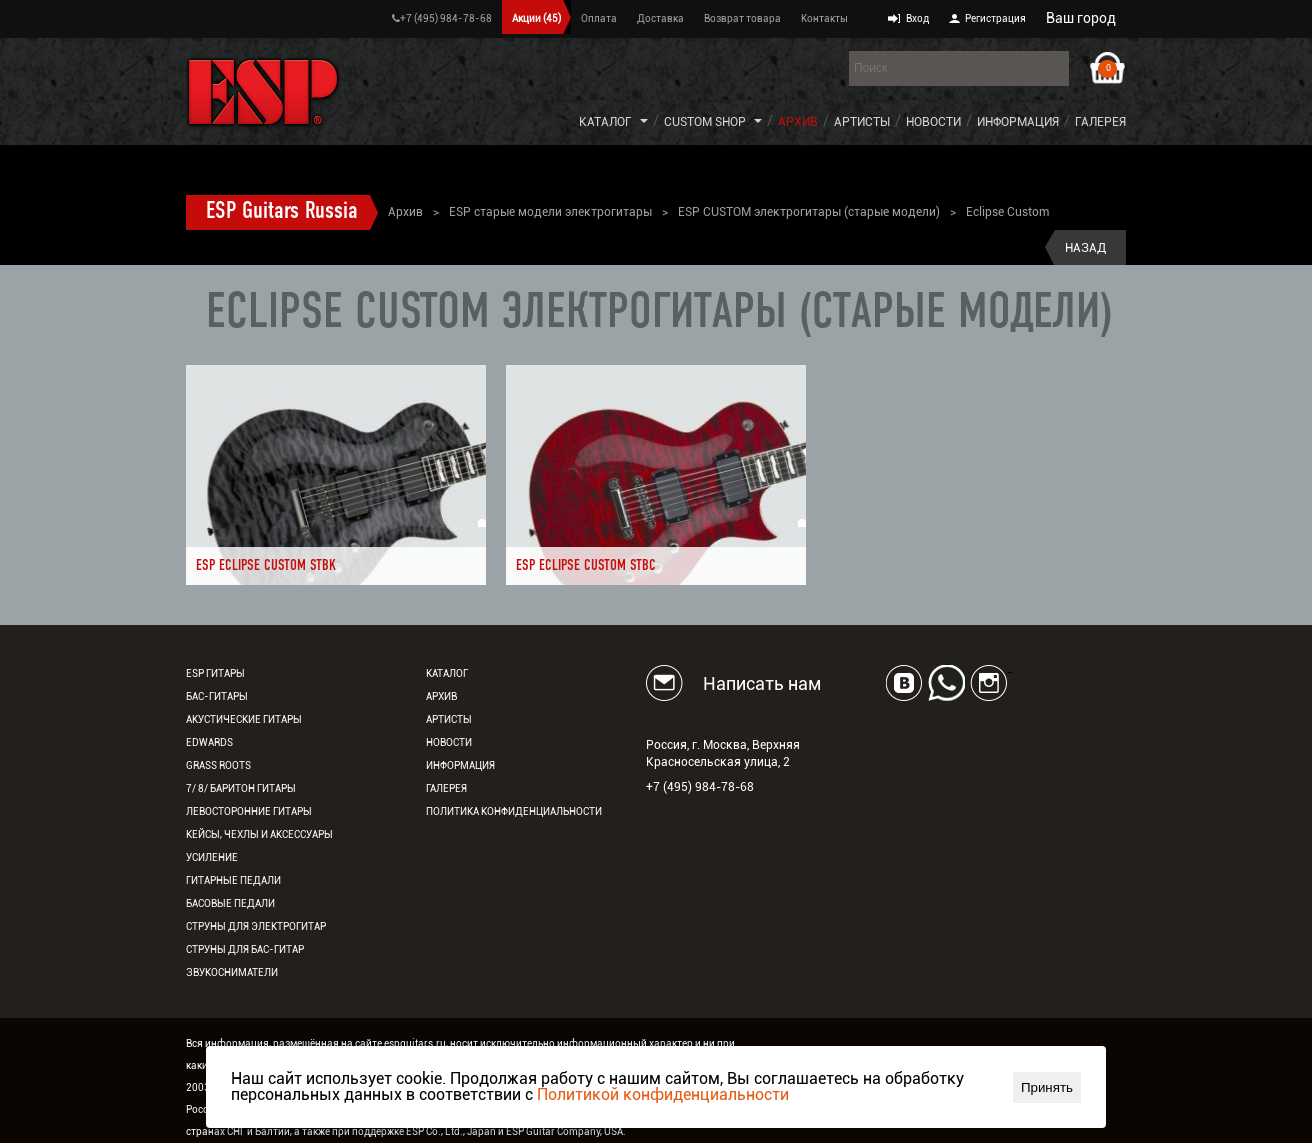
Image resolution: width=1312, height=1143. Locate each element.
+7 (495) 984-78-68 (442, 18)
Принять (1047, 1087)
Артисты (862, 122)
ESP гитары (215, 673)
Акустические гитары (244, 719)
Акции (536, 18)
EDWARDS (209, 742)
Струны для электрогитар (256, 926)
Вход (917, 18)
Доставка (660, 18)
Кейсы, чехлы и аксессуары (259, 834)
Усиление (212, 857)
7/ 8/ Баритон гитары (241, 788)
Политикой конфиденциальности (663, 1094)
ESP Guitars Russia (282, 212)
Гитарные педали (233, 880)
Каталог (605, 122)
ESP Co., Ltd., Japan (451, 1131)
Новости (933, 122)
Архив (798, 122)
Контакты (824, 18)
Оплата (599, 18)
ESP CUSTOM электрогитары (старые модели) (809, 212)
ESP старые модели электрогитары (550, 212)
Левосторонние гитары (249, 811)
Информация (1018, 122)
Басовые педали (230, 903)
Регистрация (995, 18)
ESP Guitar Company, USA (564, 1131)
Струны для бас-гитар (245, 949)
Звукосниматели (232, 972)
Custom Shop (705, 122)
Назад (1085, 248)
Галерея (1100, 122)
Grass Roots (218, 765)
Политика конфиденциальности (514, 811)
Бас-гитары (217, 696)
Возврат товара (742, 18)
